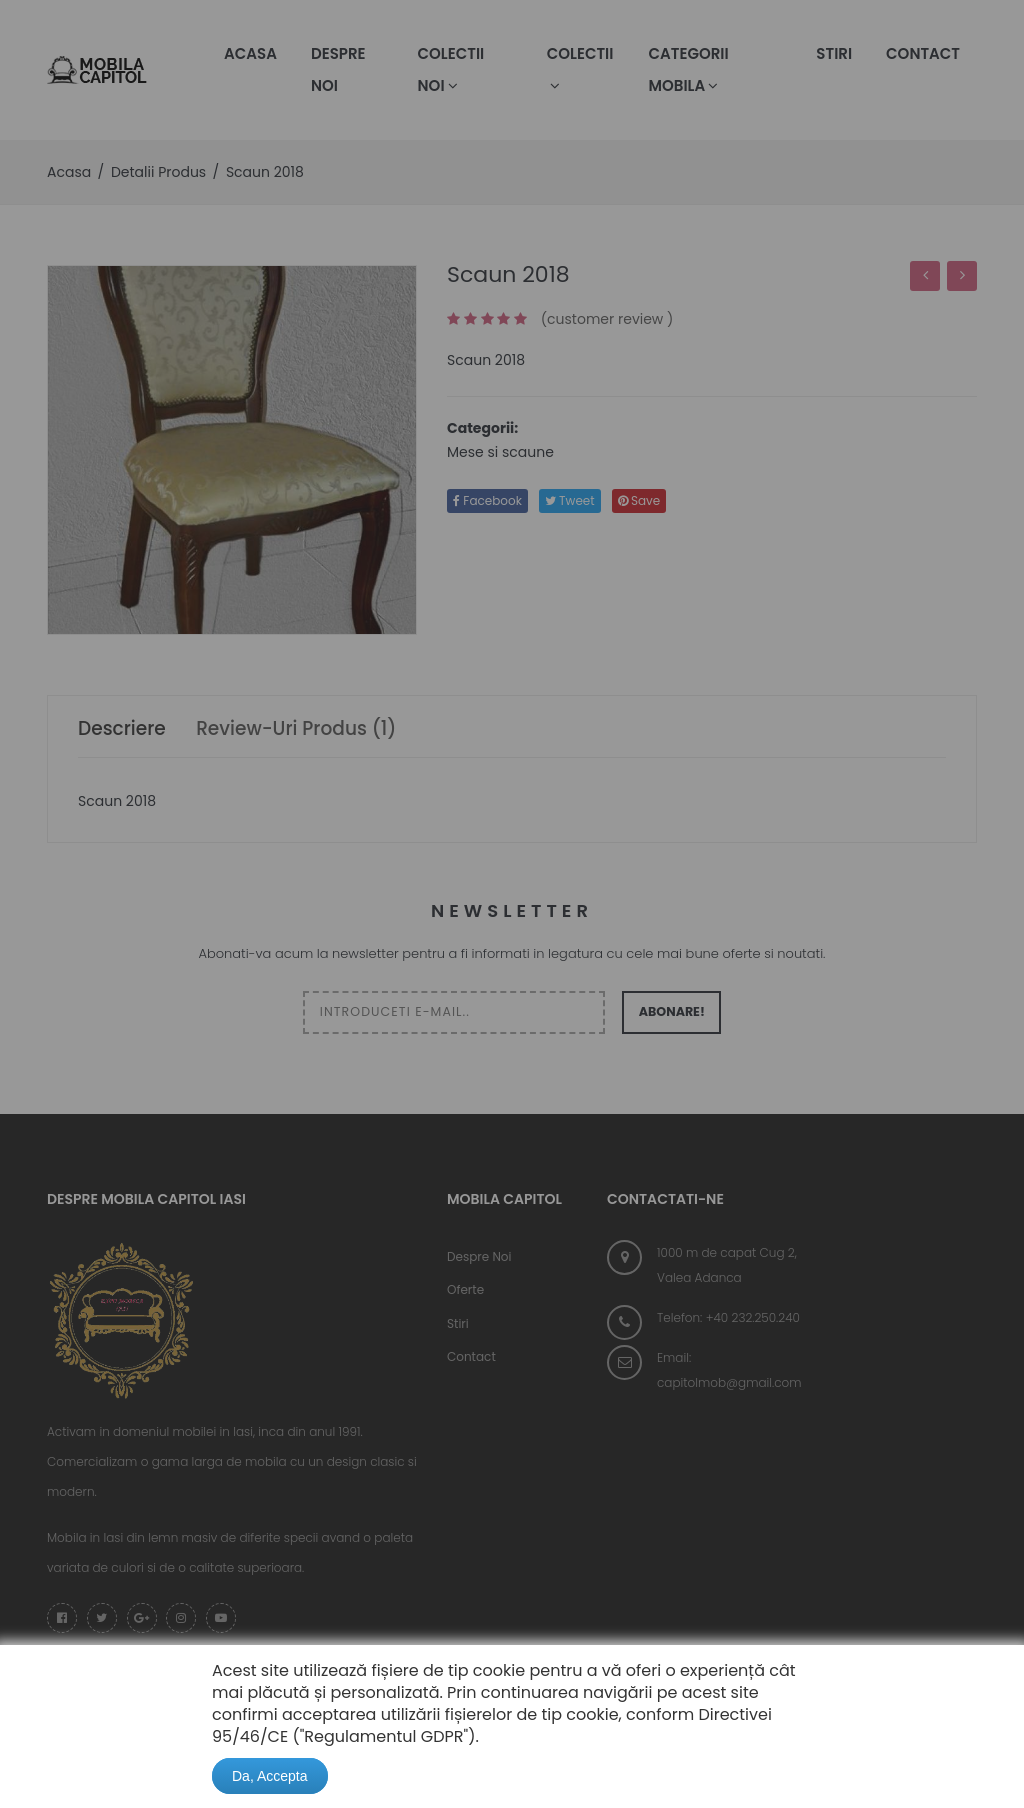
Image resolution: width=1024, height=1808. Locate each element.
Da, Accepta (270, 1776)
